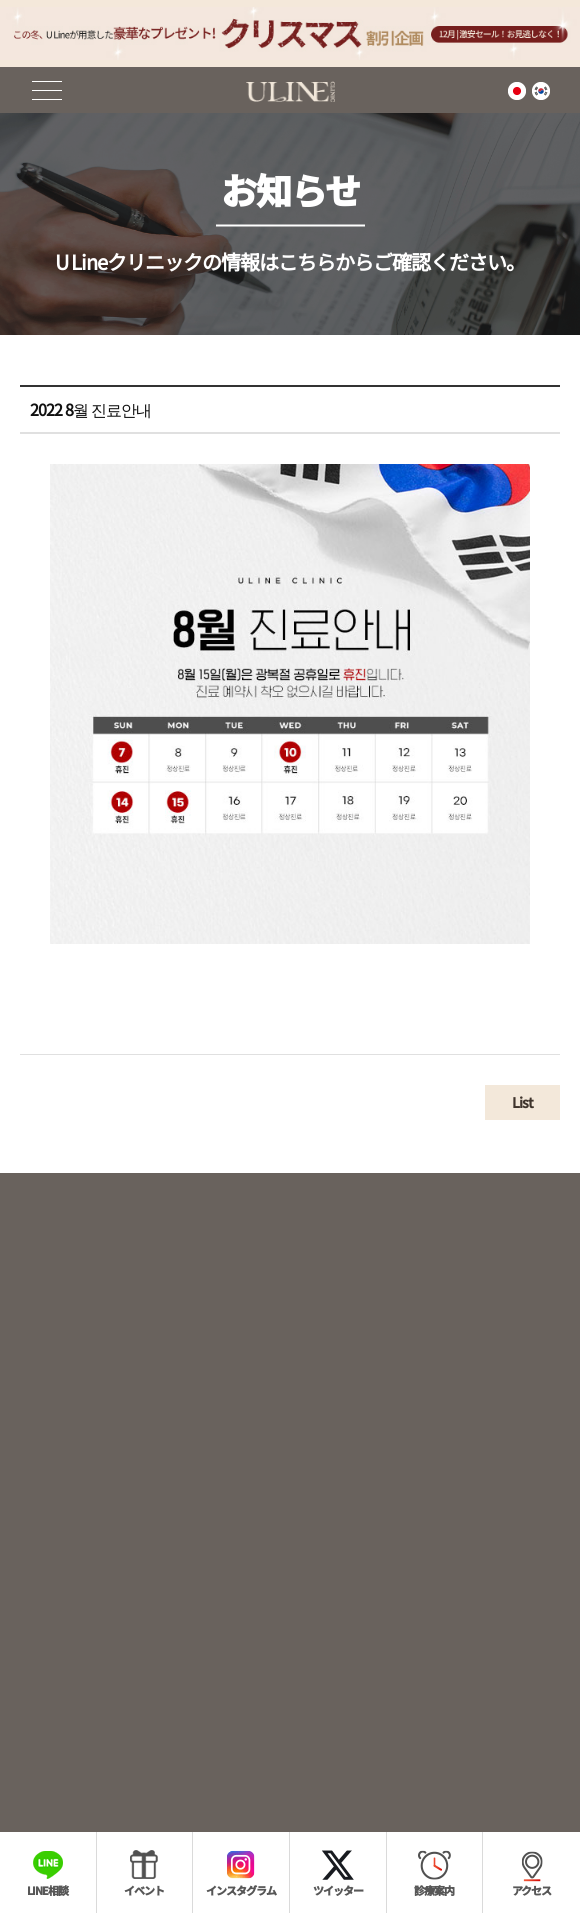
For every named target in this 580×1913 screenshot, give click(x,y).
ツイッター (338, 1890)
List (522, 1112)
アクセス (531, 1890)
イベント (144, 1890)
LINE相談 (47, 1890)
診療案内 (434, 1890)
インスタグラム (241, 1890)
